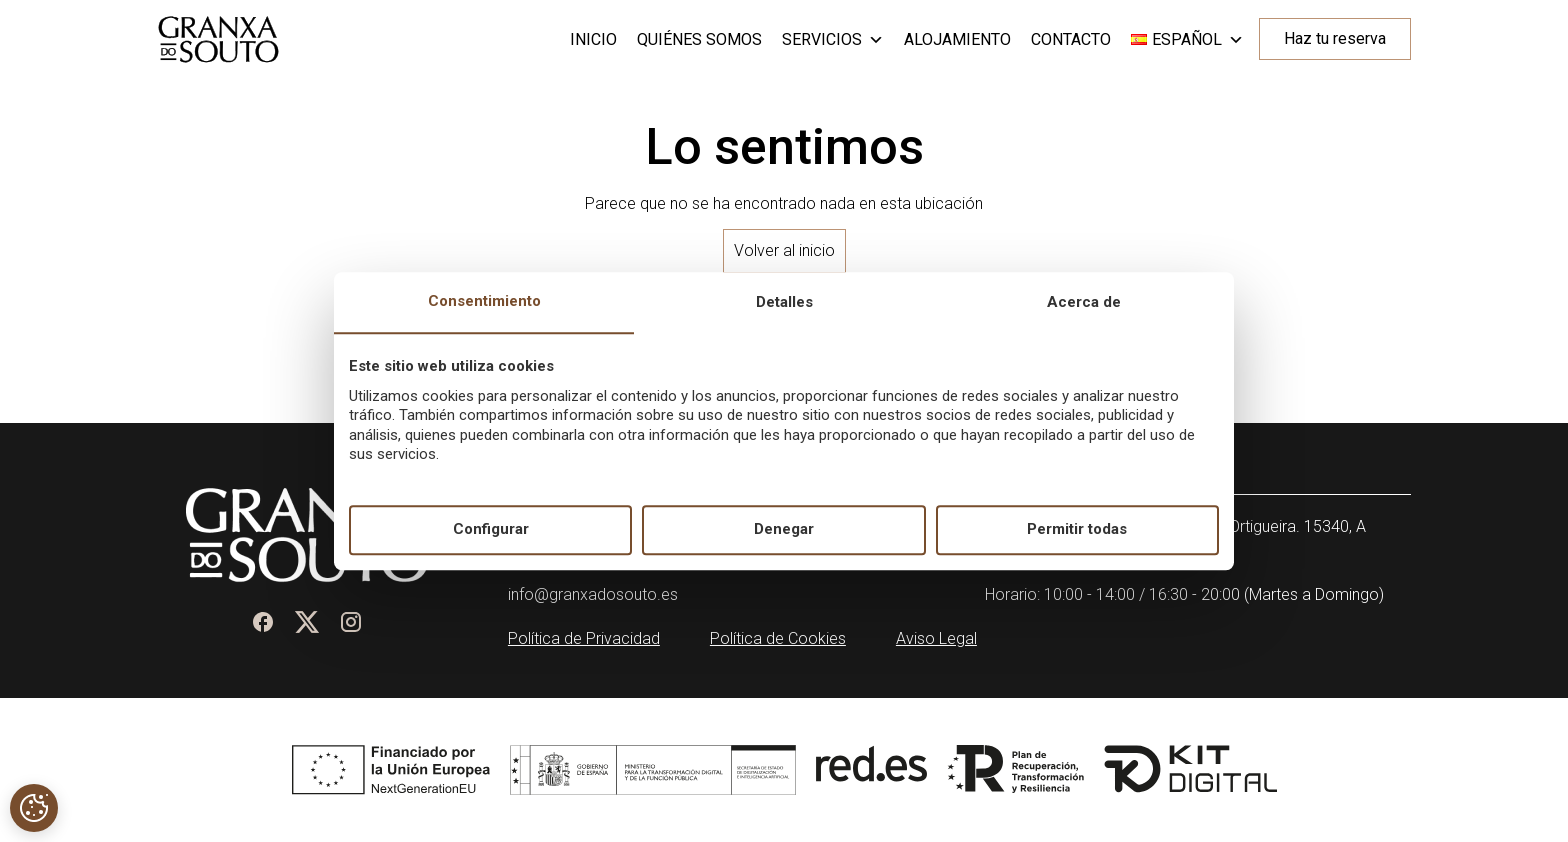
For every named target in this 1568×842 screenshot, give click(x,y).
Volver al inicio (784, 250)
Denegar (784, 530)
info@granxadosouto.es (593, 594)
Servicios (833, 40)
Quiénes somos (699, 39)
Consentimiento (484, 301)
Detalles (784, 302)
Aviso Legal (936, 638)
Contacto (1071, 39)
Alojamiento (957, 39)
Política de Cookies (778, 638)
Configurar (491, 530)
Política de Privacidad (584, 638)
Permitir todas (1077, 530)
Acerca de (1084, 302)
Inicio (593, 39)
